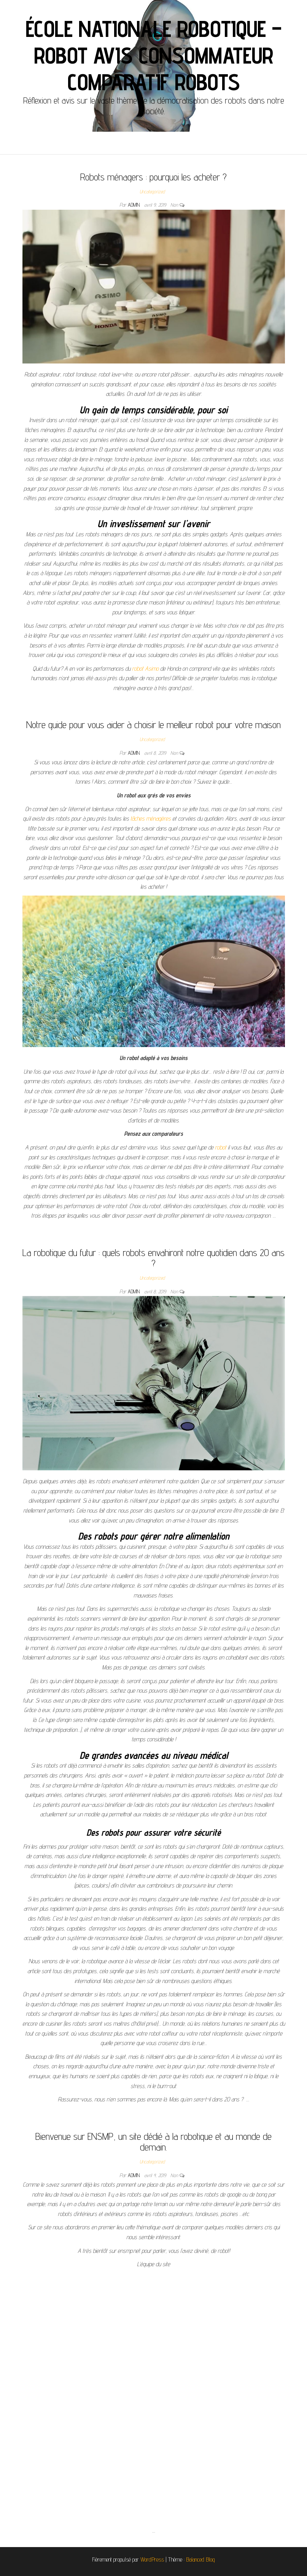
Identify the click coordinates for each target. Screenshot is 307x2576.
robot (220, 1147)
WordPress (152, 2559)
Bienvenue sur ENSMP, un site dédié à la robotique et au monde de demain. (153, 2141)
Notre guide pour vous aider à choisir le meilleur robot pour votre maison (153, 724)
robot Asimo (145, 668)
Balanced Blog (200, 2559)
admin (134, 205)
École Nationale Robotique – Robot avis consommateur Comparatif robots (153, 55)
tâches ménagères (150, 818)
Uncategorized (152, 191)
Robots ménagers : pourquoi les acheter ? (153, 177)
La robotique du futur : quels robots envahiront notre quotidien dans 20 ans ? (153, 1258)
